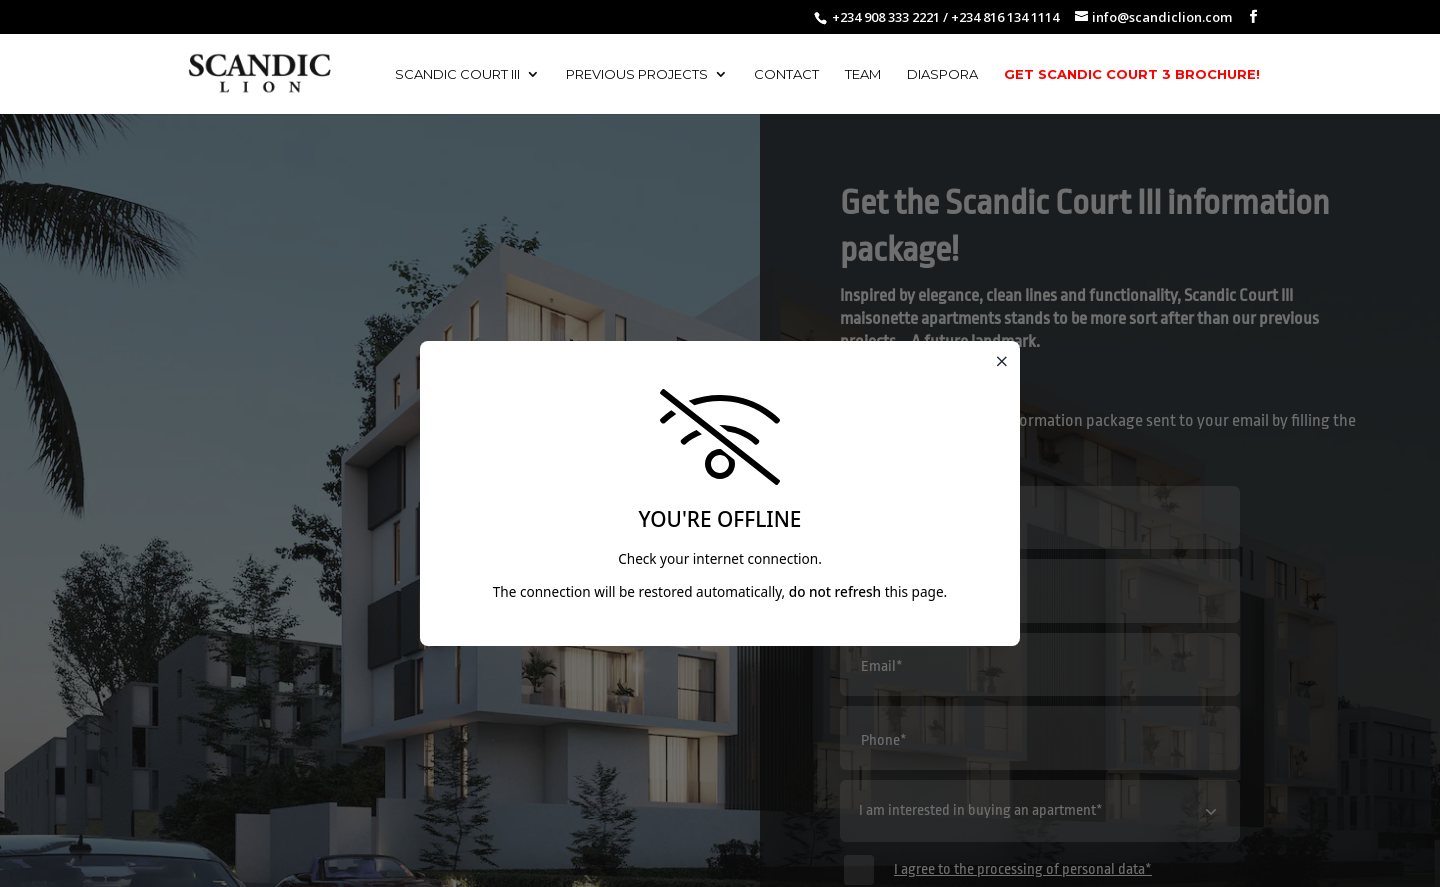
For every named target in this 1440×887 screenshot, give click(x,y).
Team (863, 74)
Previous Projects (637, 74)
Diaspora (942, 74)
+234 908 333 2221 (886, 17)
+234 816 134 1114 (1005, 17)
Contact (786, 74)
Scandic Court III (457, 74)
